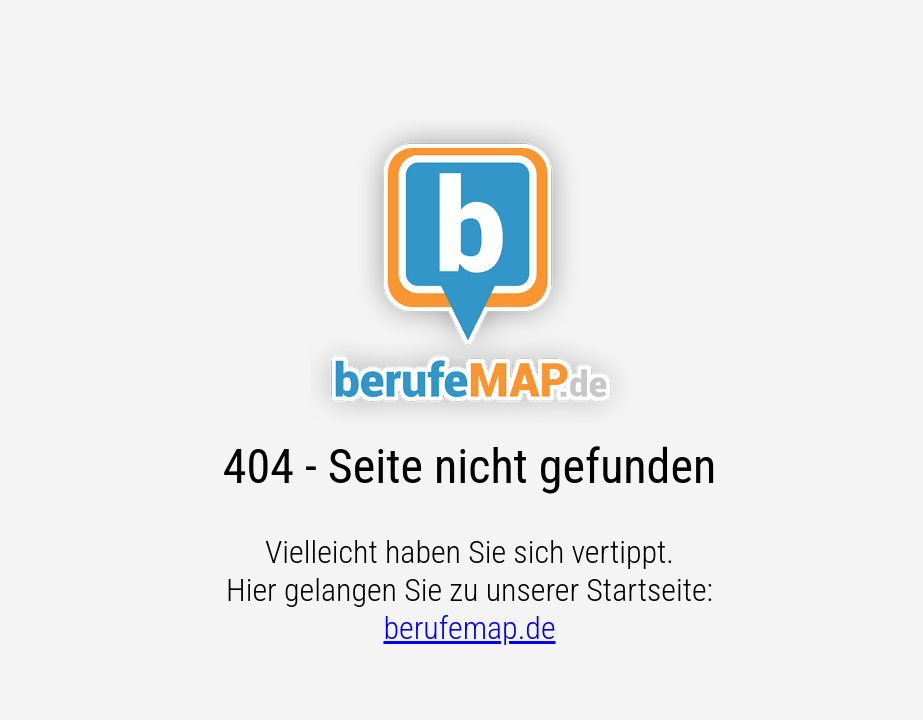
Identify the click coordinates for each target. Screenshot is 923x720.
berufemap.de (469, 628)
